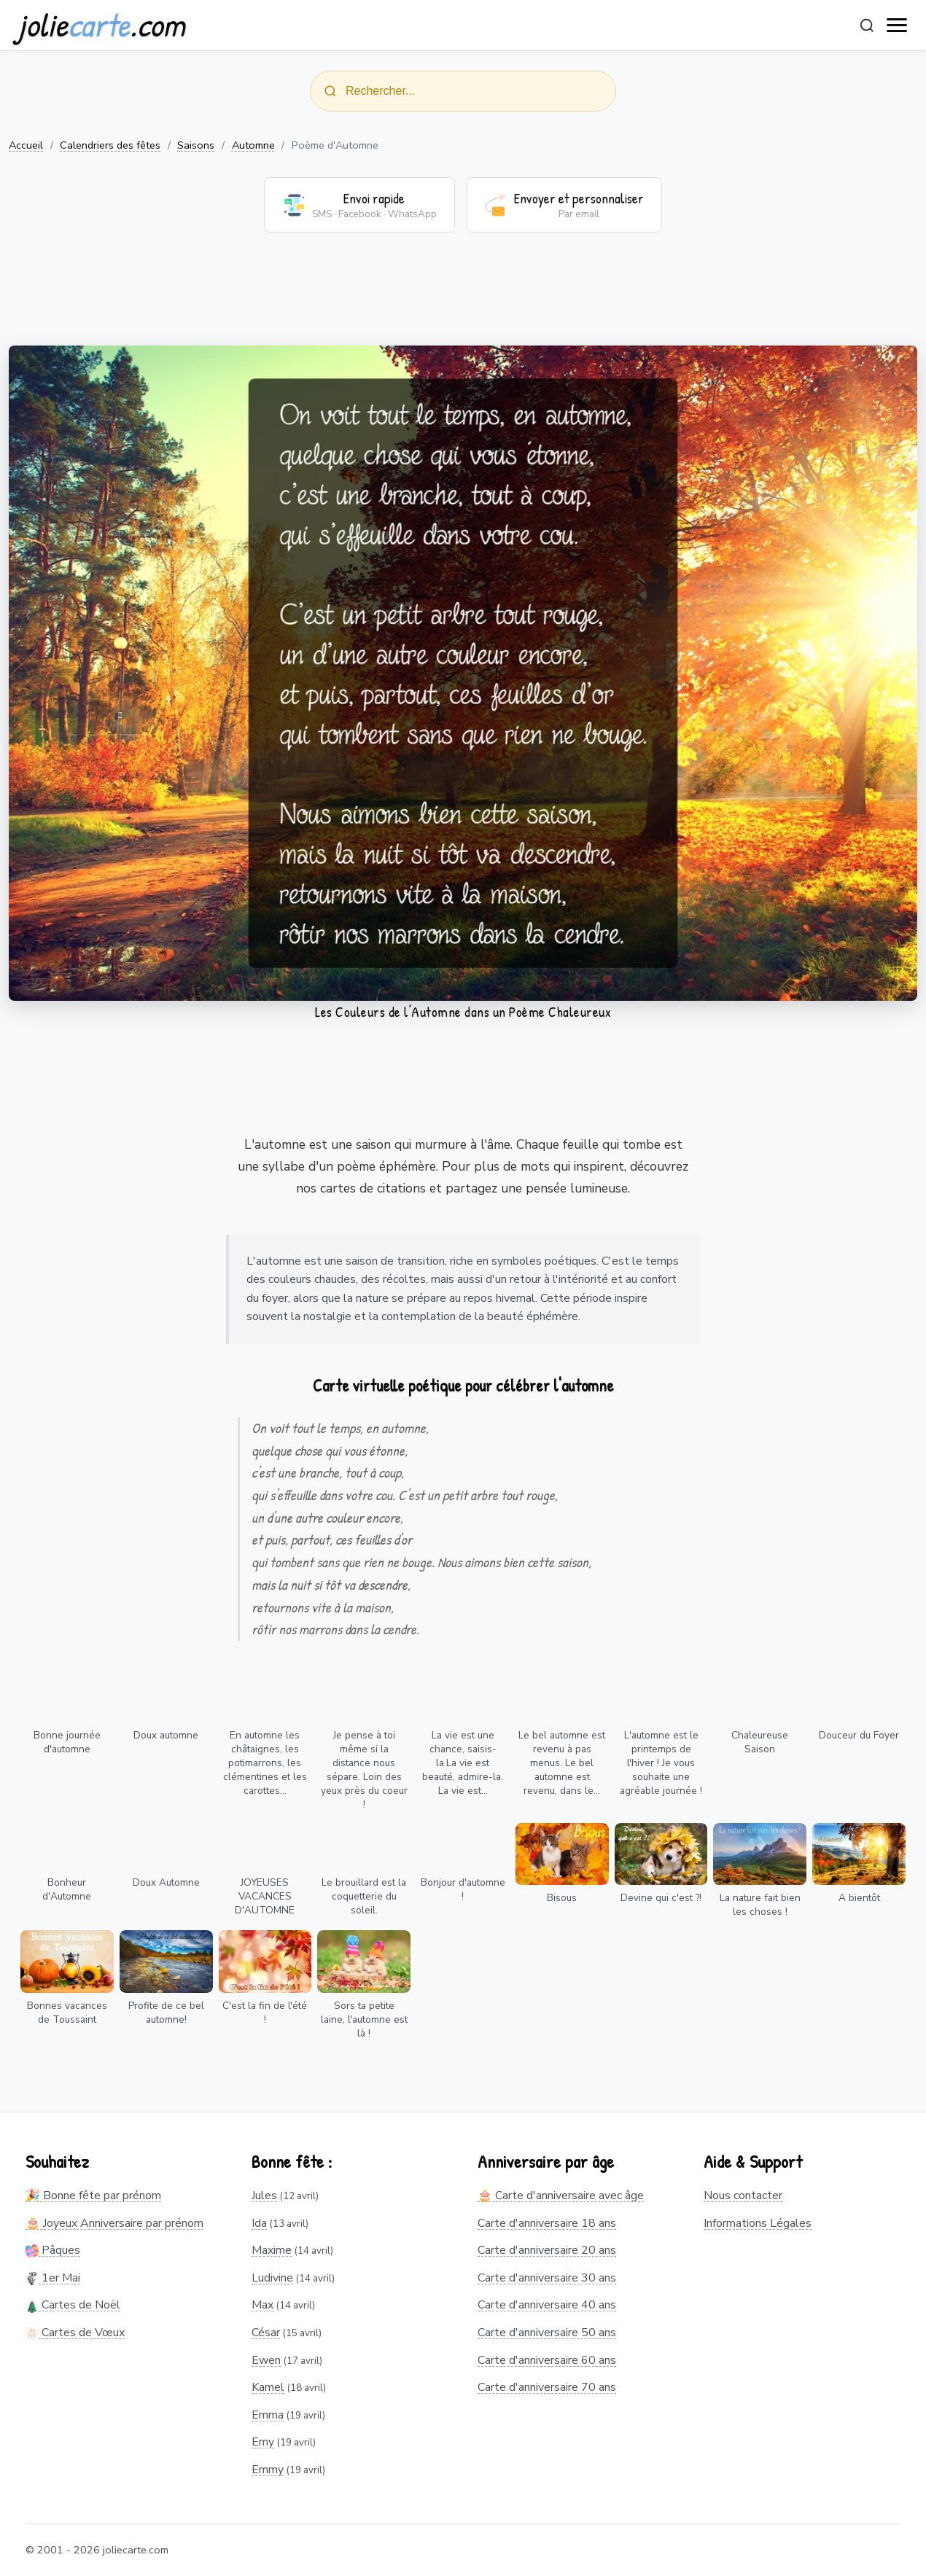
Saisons (195, 145)
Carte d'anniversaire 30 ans (547, 2278)
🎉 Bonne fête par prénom (93, 2195)
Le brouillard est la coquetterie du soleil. (364, 1896)
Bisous (562, 1898)
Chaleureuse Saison (759, 1742)
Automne (253, 145)
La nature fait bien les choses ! (760, 1905)
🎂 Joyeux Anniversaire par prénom (114, 2223)
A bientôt (859, 1898)
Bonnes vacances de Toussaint (67, 2012)
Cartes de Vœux (75, 2333)
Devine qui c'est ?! (660, 1898)
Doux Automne (166, 1882)
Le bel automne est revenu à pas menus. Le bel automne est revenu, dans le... (561, 1763)
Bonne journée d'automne (67, 1742)
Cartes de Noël (73, 2305)
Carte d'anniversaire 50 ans (547, 2333)
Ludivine (272, 2278)
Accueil (26, 145)
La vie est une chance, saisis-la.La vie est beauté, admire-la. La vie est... (462, 1763)
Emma (268, 2415)
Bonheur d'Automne (66, 1889)
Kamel (268, 2387)
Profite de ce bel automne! (166, 2012)
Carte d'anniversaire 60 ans (547, 2360)
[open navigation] (898, 25)
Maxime (272, 2250)
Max (262, 2305)
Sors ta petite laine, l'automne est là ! (364, 2019)
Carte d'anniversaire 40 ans (547, 2305)
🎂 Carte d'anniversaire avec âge (561, 2195)
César (266, 2333)
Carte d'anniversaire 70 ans (547, 2387)
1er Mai (53, 2278)
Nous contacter (743, 2195)
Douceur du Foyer (859, 1735)
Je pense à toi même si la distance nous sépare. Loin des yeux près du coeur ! (364, 1769)
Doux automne (165, 1735)
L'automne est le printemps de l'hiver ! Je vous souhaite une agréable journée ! (661, 1763)
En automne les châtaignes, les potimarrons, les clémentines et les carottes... (265, 1763)
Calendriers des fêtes (110, 145)
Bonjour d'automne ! (463, 1889)
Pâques (53, 2250)
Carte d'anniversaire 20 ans (547, 2250)
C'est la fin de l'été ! (264, 2012)
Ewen (266, 2360)
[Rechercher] (867, 25)
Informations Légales (758, 2223)
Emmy (268, 2470)
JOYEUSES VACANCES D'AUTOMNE (265, 1896)
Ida (259, 2223)
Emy (263, 2442)
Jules (264, 2195)
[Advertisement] (463, 298)
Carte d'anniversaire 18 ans (547, 2223)
